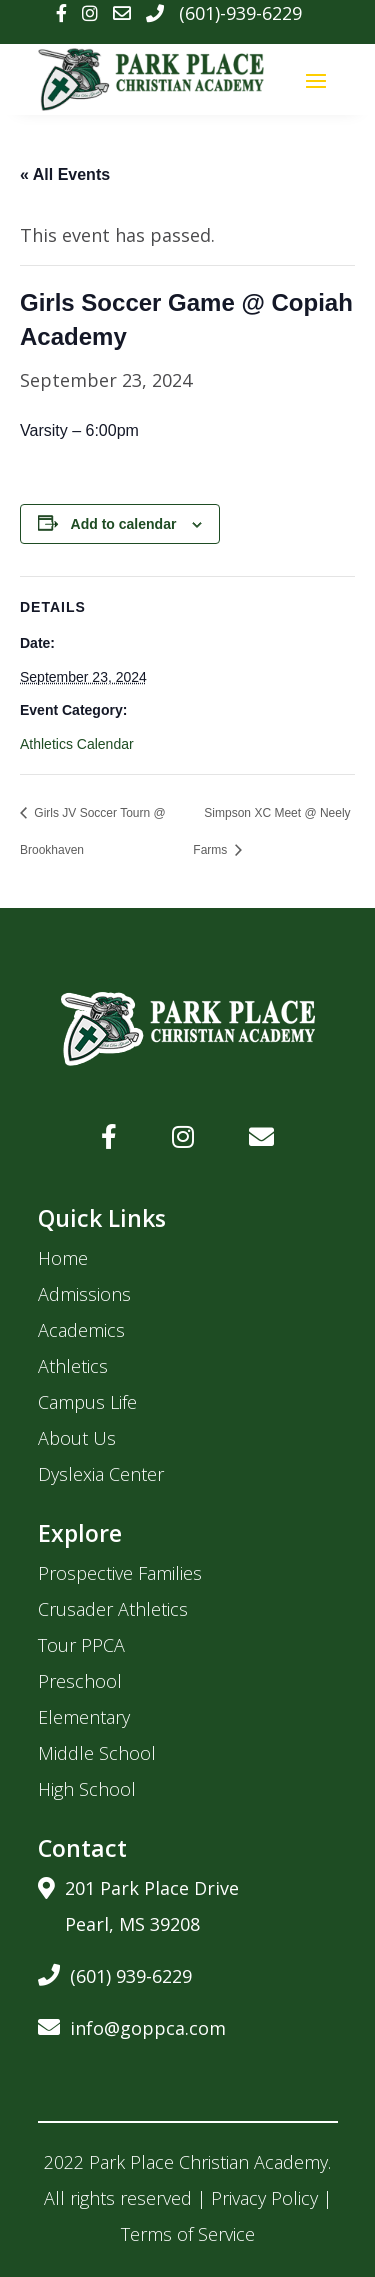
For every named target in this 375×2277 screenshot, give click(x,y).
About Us (77, 1438)
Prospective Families (120, 1573)
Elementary (84, 1717)
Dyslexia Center (101, 1474)
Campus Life (87, 1402)
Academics (81, 1330)
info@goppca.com (132, 2024)
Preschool (80, 1681)
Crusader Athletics (113, 1609)
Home (63, 1258)
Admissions (84, 1294)
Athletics (73, 1366)
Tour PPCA (81, 1645)
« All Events (65, 174)
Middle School (97, 1753)
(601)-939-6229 (240, 13)
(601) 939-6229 (115, 1972)
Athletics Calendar (77, 744)
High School (87, 1789)
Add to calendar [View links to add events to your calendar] (124, 524)
